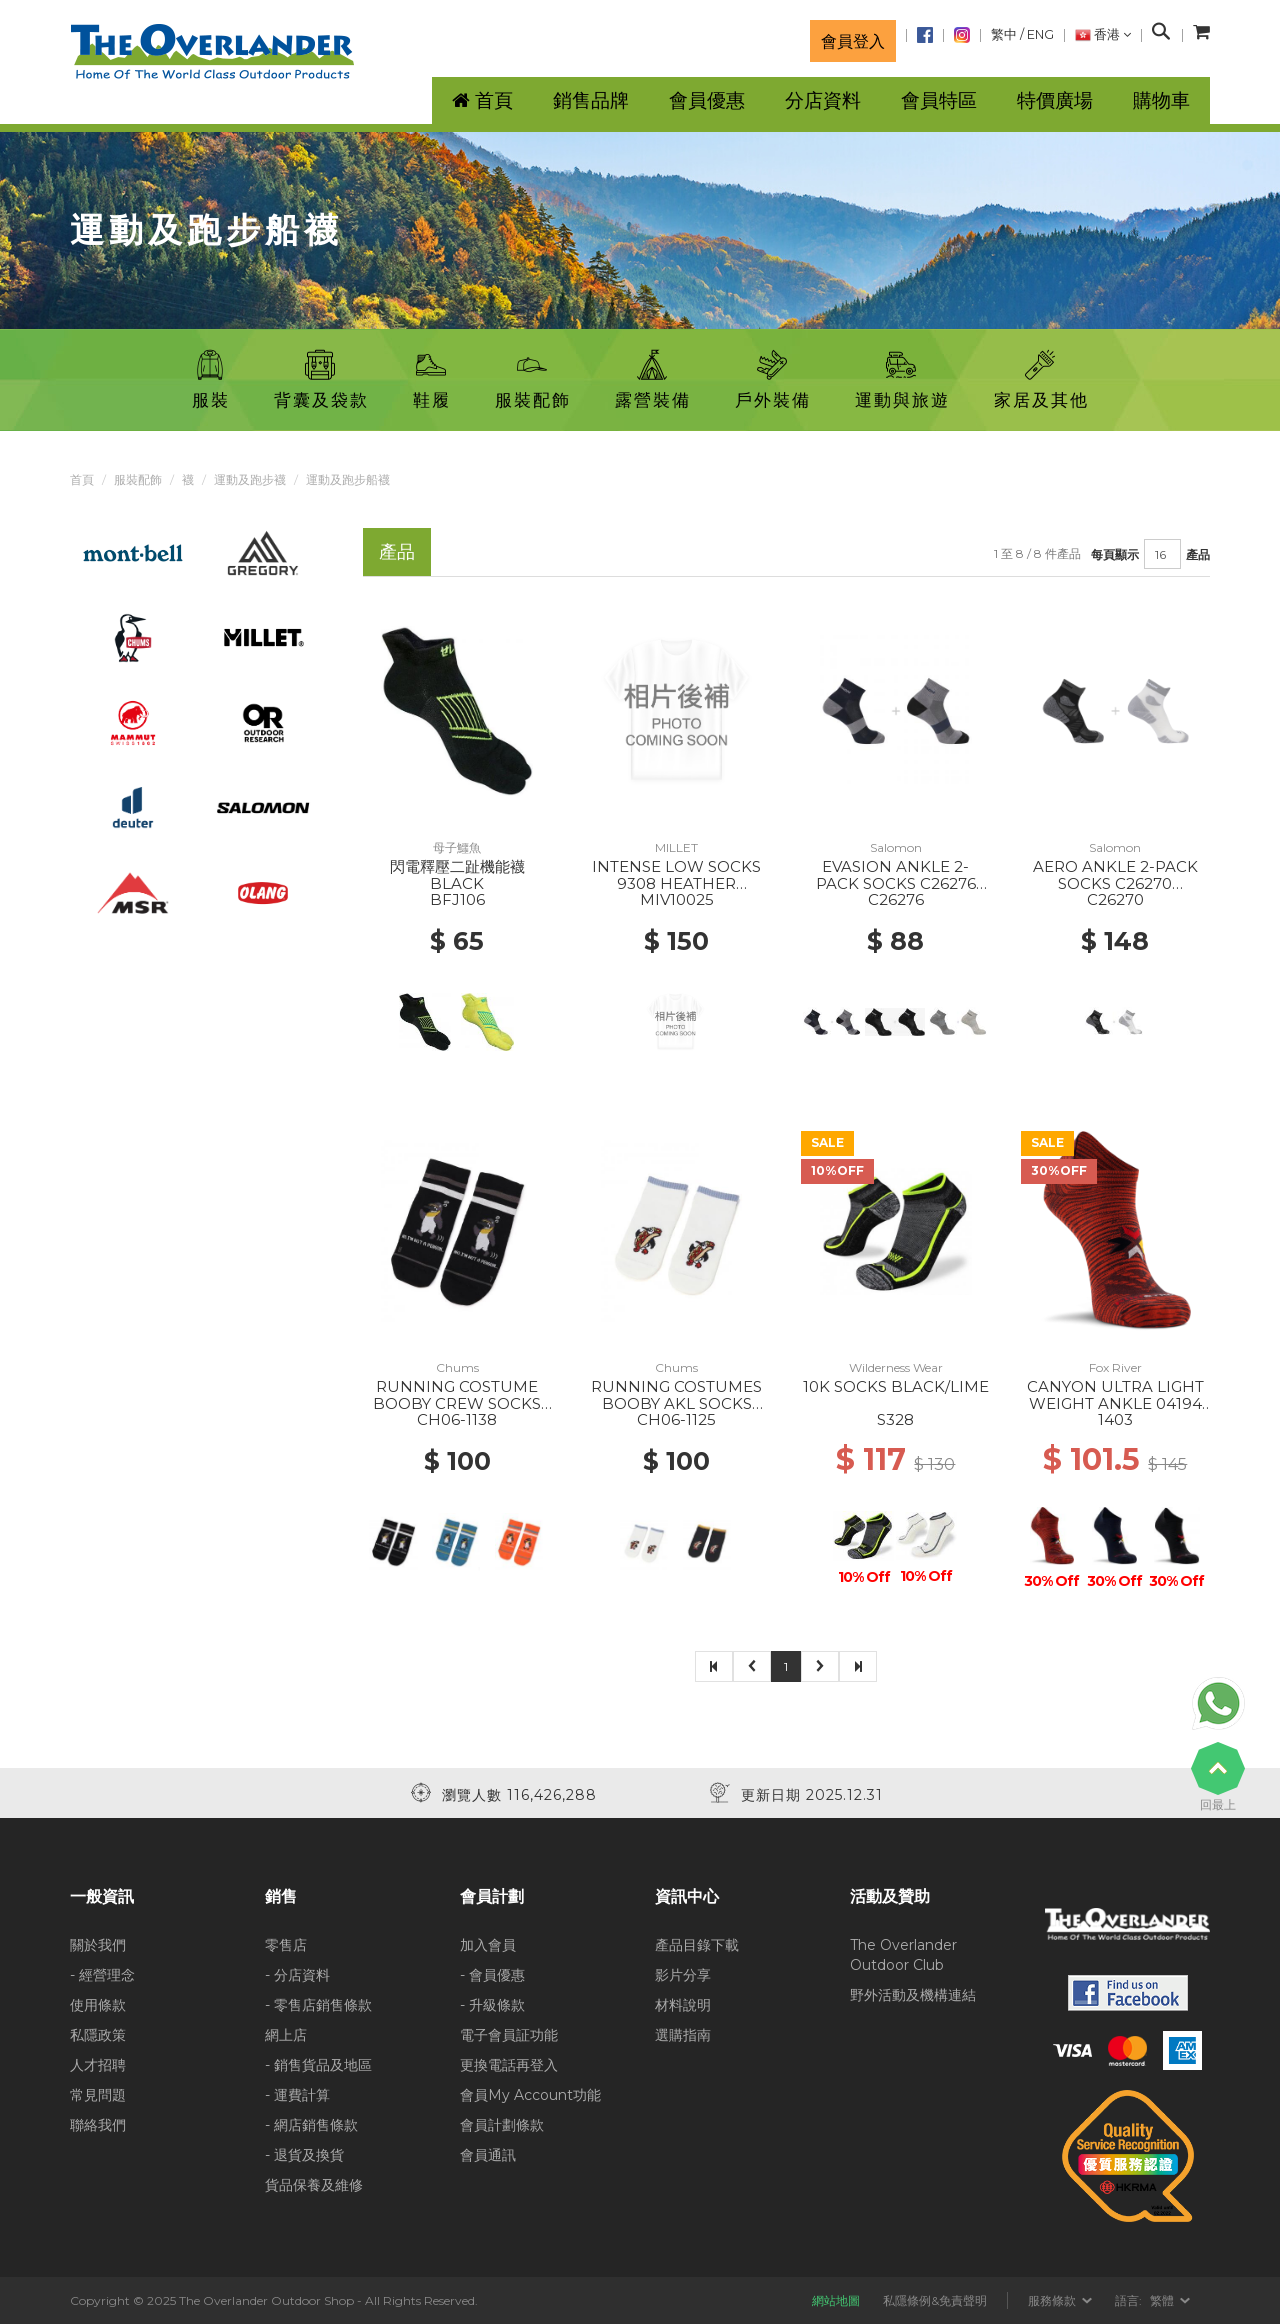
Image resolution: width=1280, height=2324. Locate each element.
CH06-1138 (457, 1419)
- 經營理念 (102, 1975)
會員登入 (853, 41)
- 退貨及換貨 (304, 2155)
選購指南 (683, 2035)
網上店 (286, 2035)
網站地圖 (836, 2300)
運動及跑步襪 (250, 479)
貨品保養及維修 (314, 2185)
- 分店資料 (297, 1975)
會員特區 (939, 100)
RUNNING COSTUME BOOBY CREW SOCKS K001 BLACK (457, 1403)
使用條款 (98, 2005)
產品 (1198, 554)
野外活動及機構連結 (913, 1995)
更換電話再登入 (509, 2065)
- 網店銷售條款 (311, 2125)
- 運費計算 (297, 2095)
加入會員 (488, 1945)
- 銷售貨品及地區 (318, 2065)
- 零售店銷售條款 (318, 2005)
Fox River (1115, 1367)
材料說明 (683, 2005)
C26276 (896, 899)
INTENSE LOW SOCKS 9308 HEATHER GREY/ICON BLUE (676, 883)
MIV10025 (677, 899)
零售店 (286, 1945)
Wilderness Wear (896, 1367)
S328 (895, 1419)
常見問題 (98, 2095)
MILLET (676, 847)
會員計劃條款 (502, 2125)
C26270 (1115, 899)
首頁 (82, 479)
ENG (1040, 34)
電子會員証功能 (509, 2035)
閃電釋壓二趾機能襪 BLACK (457, 875)
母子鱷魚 (457, 847)
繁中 (1004, 34)
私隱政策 (98, 2035)
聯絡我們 (98, 2125)
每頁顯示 (1115, 554)
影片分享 (683, 1975)
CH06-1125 (676, 1419)
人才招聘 (98, 2065)
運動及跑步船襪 (348, 479)
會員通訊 (488, 2155)
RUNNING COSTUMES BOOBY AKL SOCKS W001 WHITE (676, 1403)
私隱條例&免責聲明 (935, 2300)
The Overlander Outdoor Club (903, 1955)
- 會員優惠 (492, 1975)
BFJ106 (457, 899)
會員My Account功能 (530, 2095)
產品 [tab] (397, 551)
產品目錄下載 (697, 1945)
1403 (1115, 1419)
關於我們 (98, 1945)
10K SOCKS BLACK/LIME (896, 1386)
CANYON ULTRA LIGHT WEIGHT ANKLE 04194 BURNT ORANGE (1115, 1403)
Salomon (896, 847)
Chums (457, 1367)
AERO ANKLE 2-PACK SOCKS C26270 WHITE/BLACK (1115, 883)
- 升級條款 (492, 2005)
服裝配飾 (138, 479)
